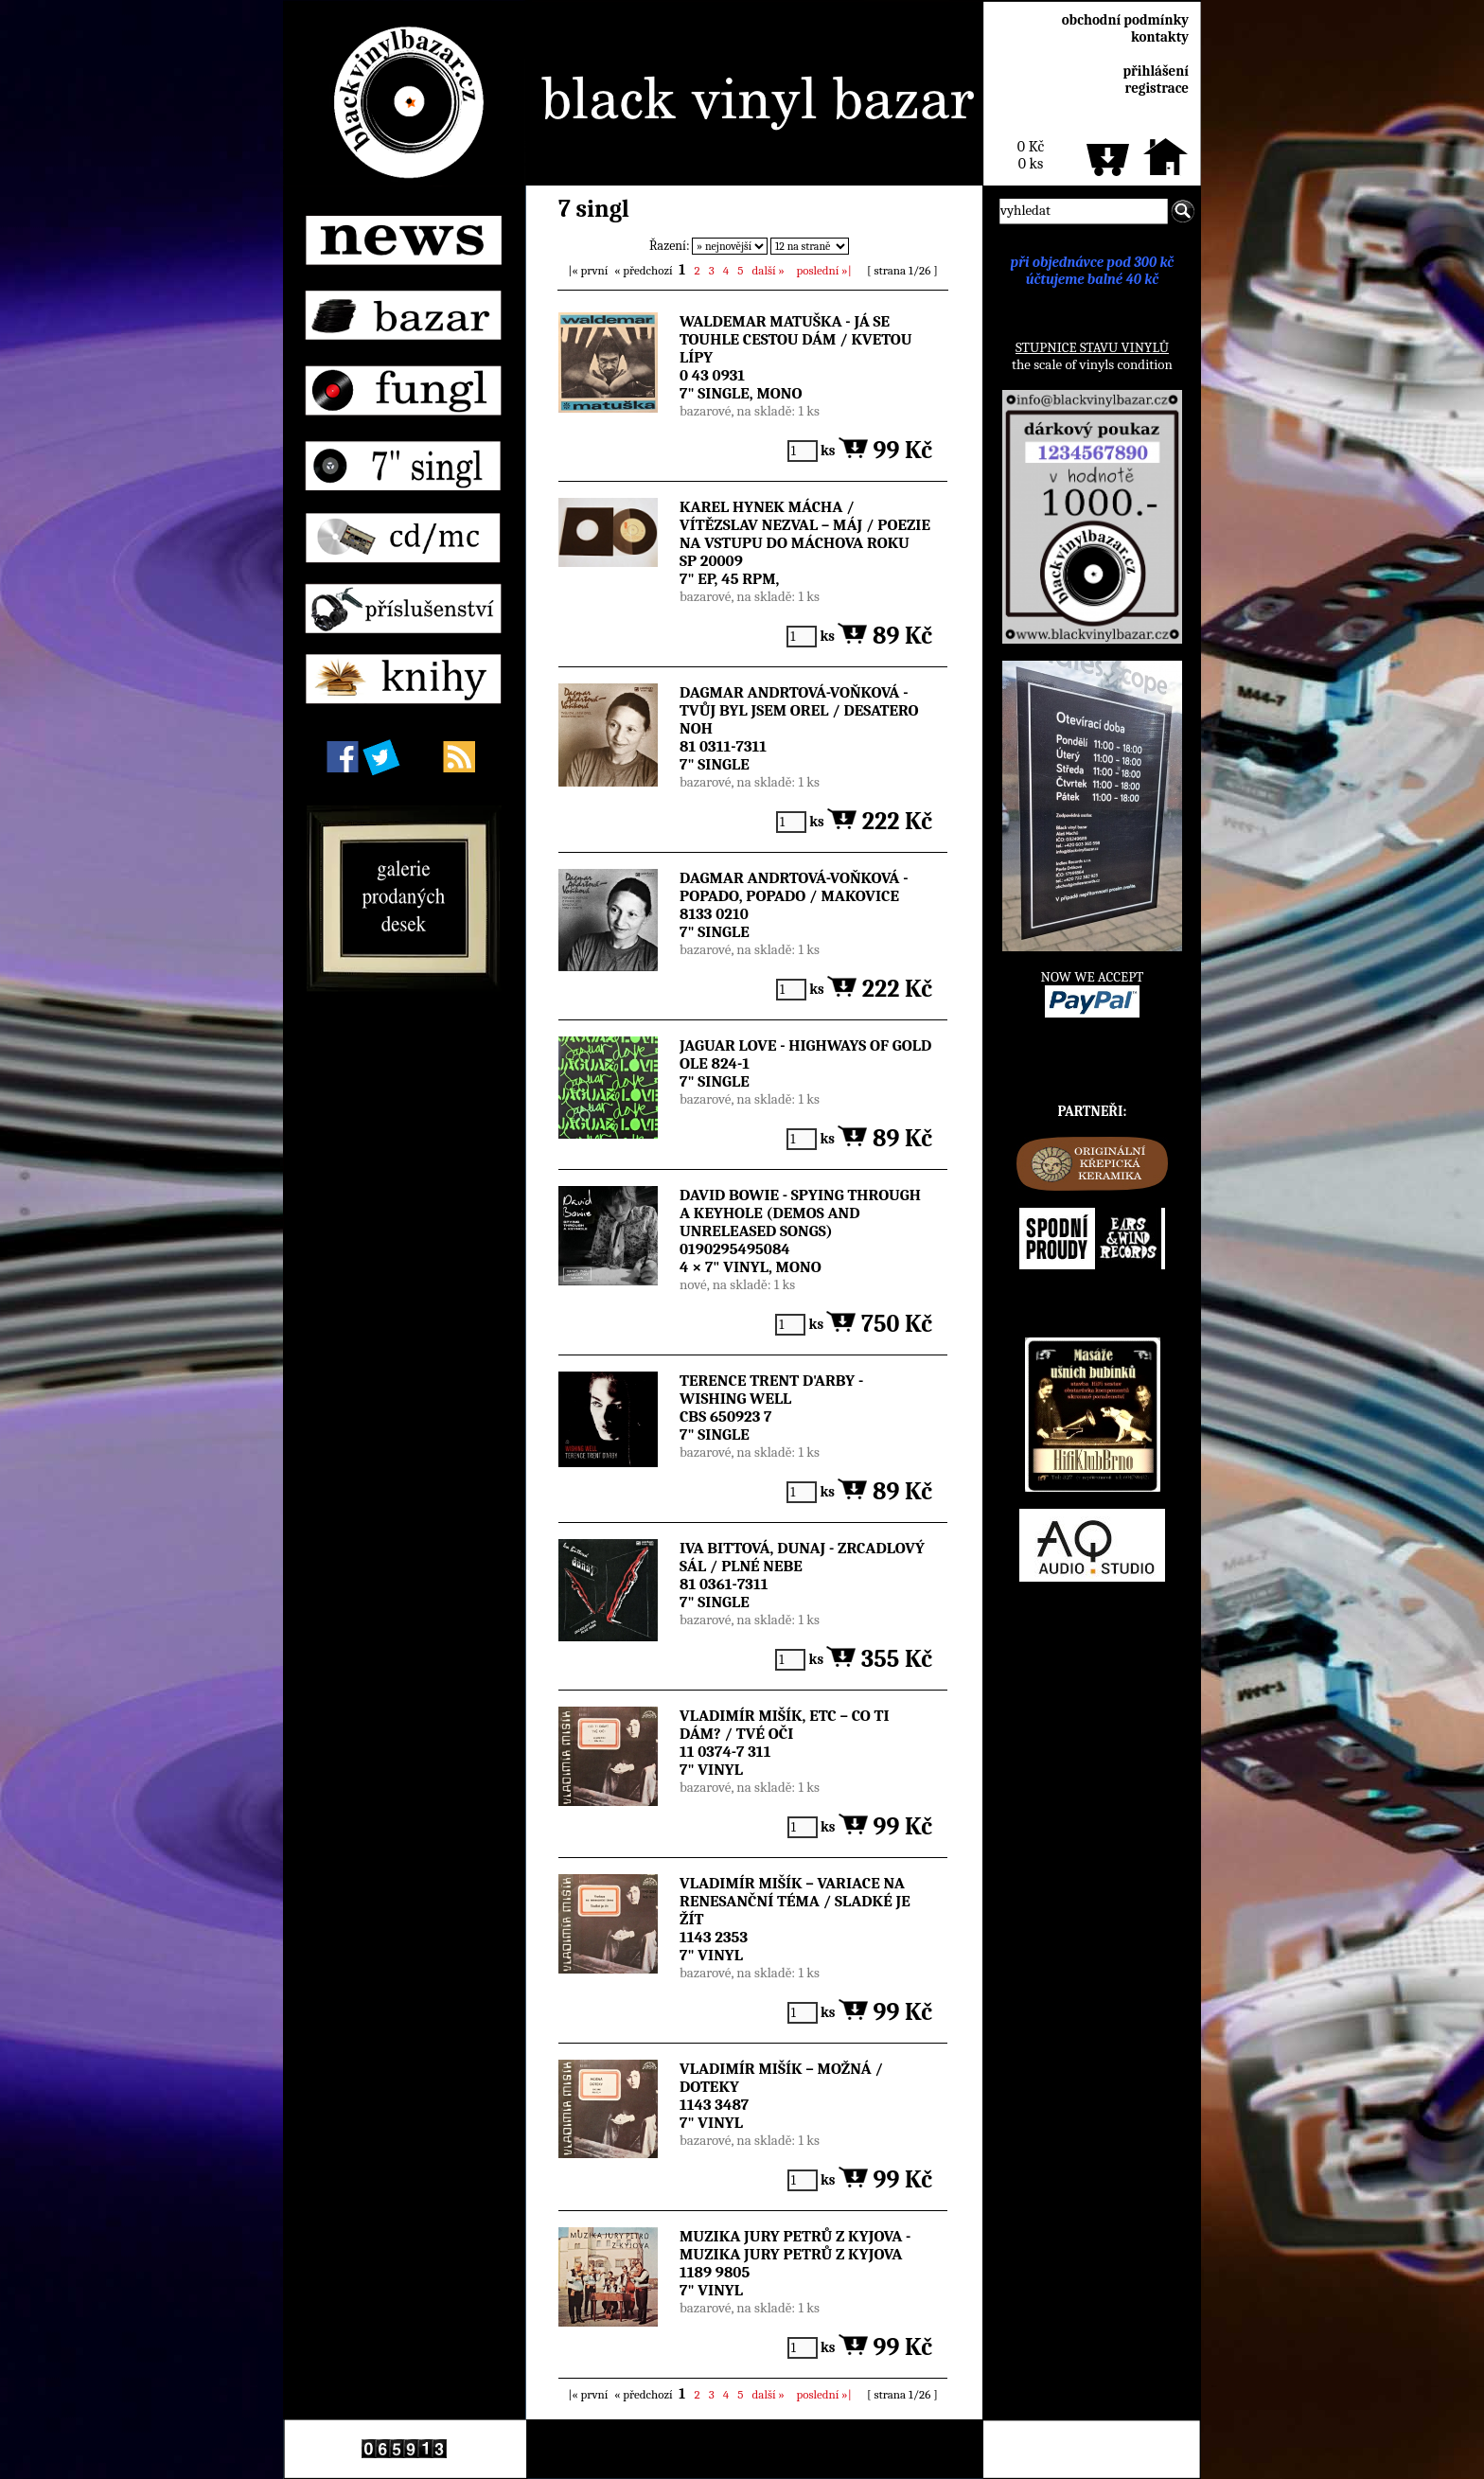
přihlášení (1155, 71)
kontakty (1160, 36)
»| (824, 270)
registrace (1157, 88)
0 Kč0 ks (1030, 155)
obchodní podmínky (1125, 19)
